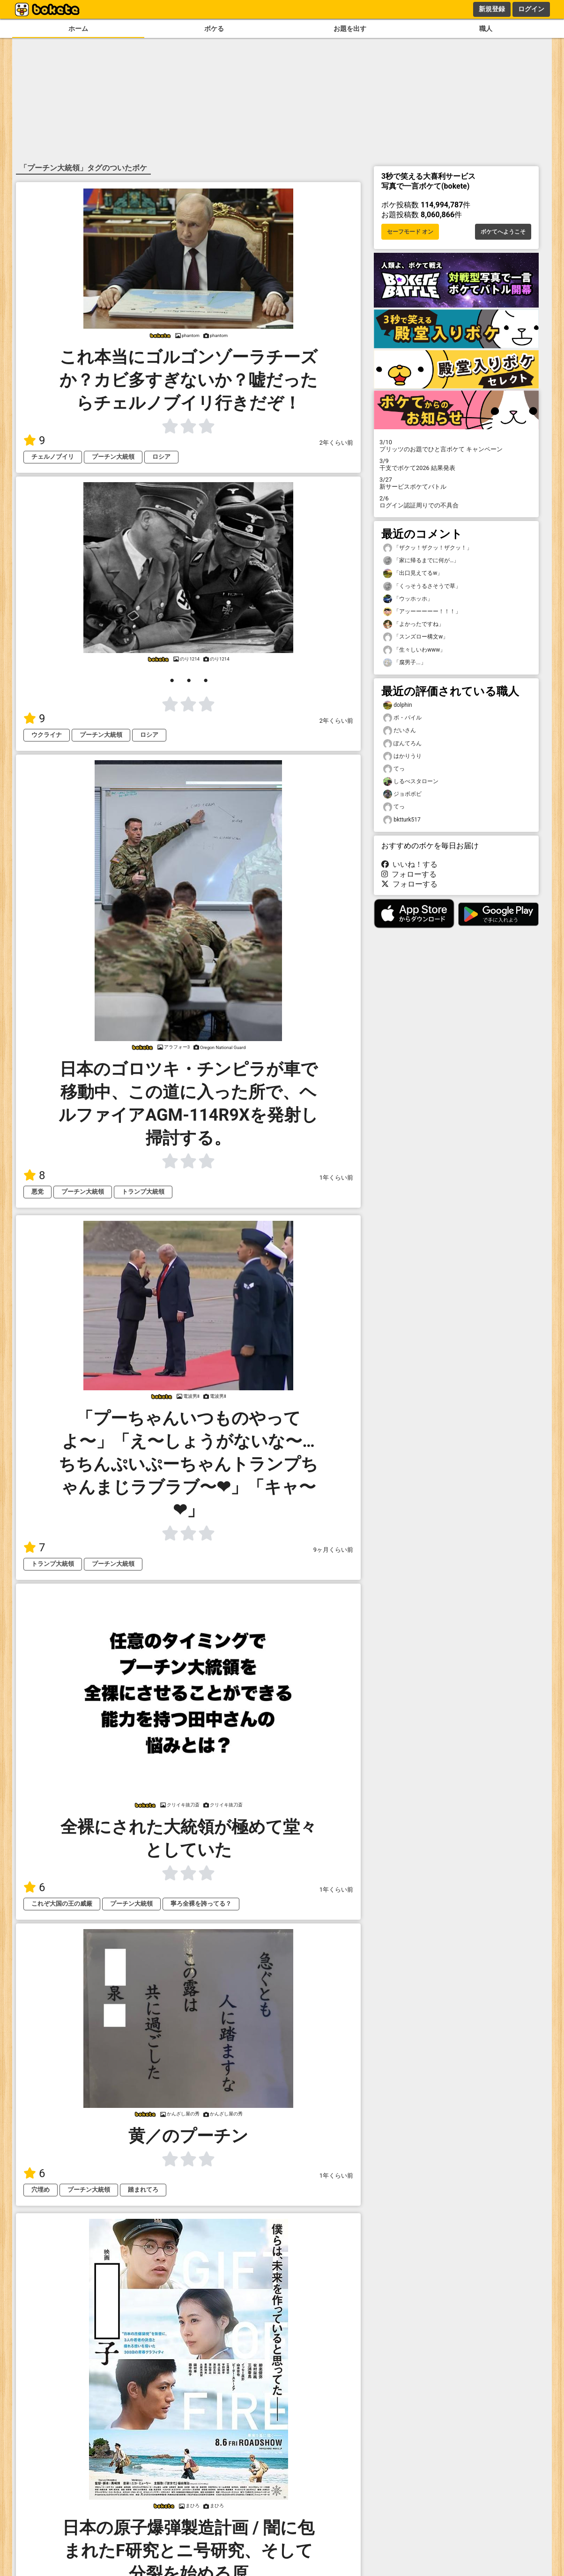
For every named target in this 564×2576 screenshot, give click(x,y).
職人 (485, 29)
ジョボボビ (402, 794)
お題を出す (350, 29)
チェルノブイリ (52, 456)
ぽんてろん (402, 743)
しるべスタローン (410, 781)
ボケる (214, 29)
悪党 (37, 1191)
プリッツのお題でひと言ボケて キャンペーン (456, 446)
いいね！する (409, 864)
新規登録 (492, 9)
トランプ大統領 (143, 1191)
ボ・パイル (402, 717)
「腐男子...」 (404, 662)
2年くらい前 (336, 442)
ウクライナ (46, 734)
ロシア (161, 456)
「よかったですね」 (413, 624)
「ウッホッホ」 (408, 598)
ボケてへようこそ (503, 231)
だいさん (399, 730)
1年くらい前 (336, 1177)
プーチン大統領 (113, 456)
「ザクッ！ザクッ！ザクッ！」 (427, 547)
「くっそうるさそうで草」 (422, 586)
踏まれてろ (143, 2189)
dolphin (397, 705)
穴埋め (40, 2189)
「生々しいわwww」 (414, 650)
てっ (394, 768)
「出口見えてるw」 (413, 573)
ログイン (531, 9)
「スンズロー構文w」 (415, 636)
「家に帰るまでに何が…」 (421, 560)
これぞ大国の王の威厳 (61, 1903)
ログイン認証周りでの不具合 (456, 502)
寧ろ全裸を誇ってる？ (201, 1903)
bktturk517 (402, 819)
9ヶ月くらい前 (333, 1549)
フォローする (409, 874)
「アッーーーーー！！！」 (422, 611)
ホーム (78, 29)
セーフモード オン (410, 231)
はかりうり (402, 756)
